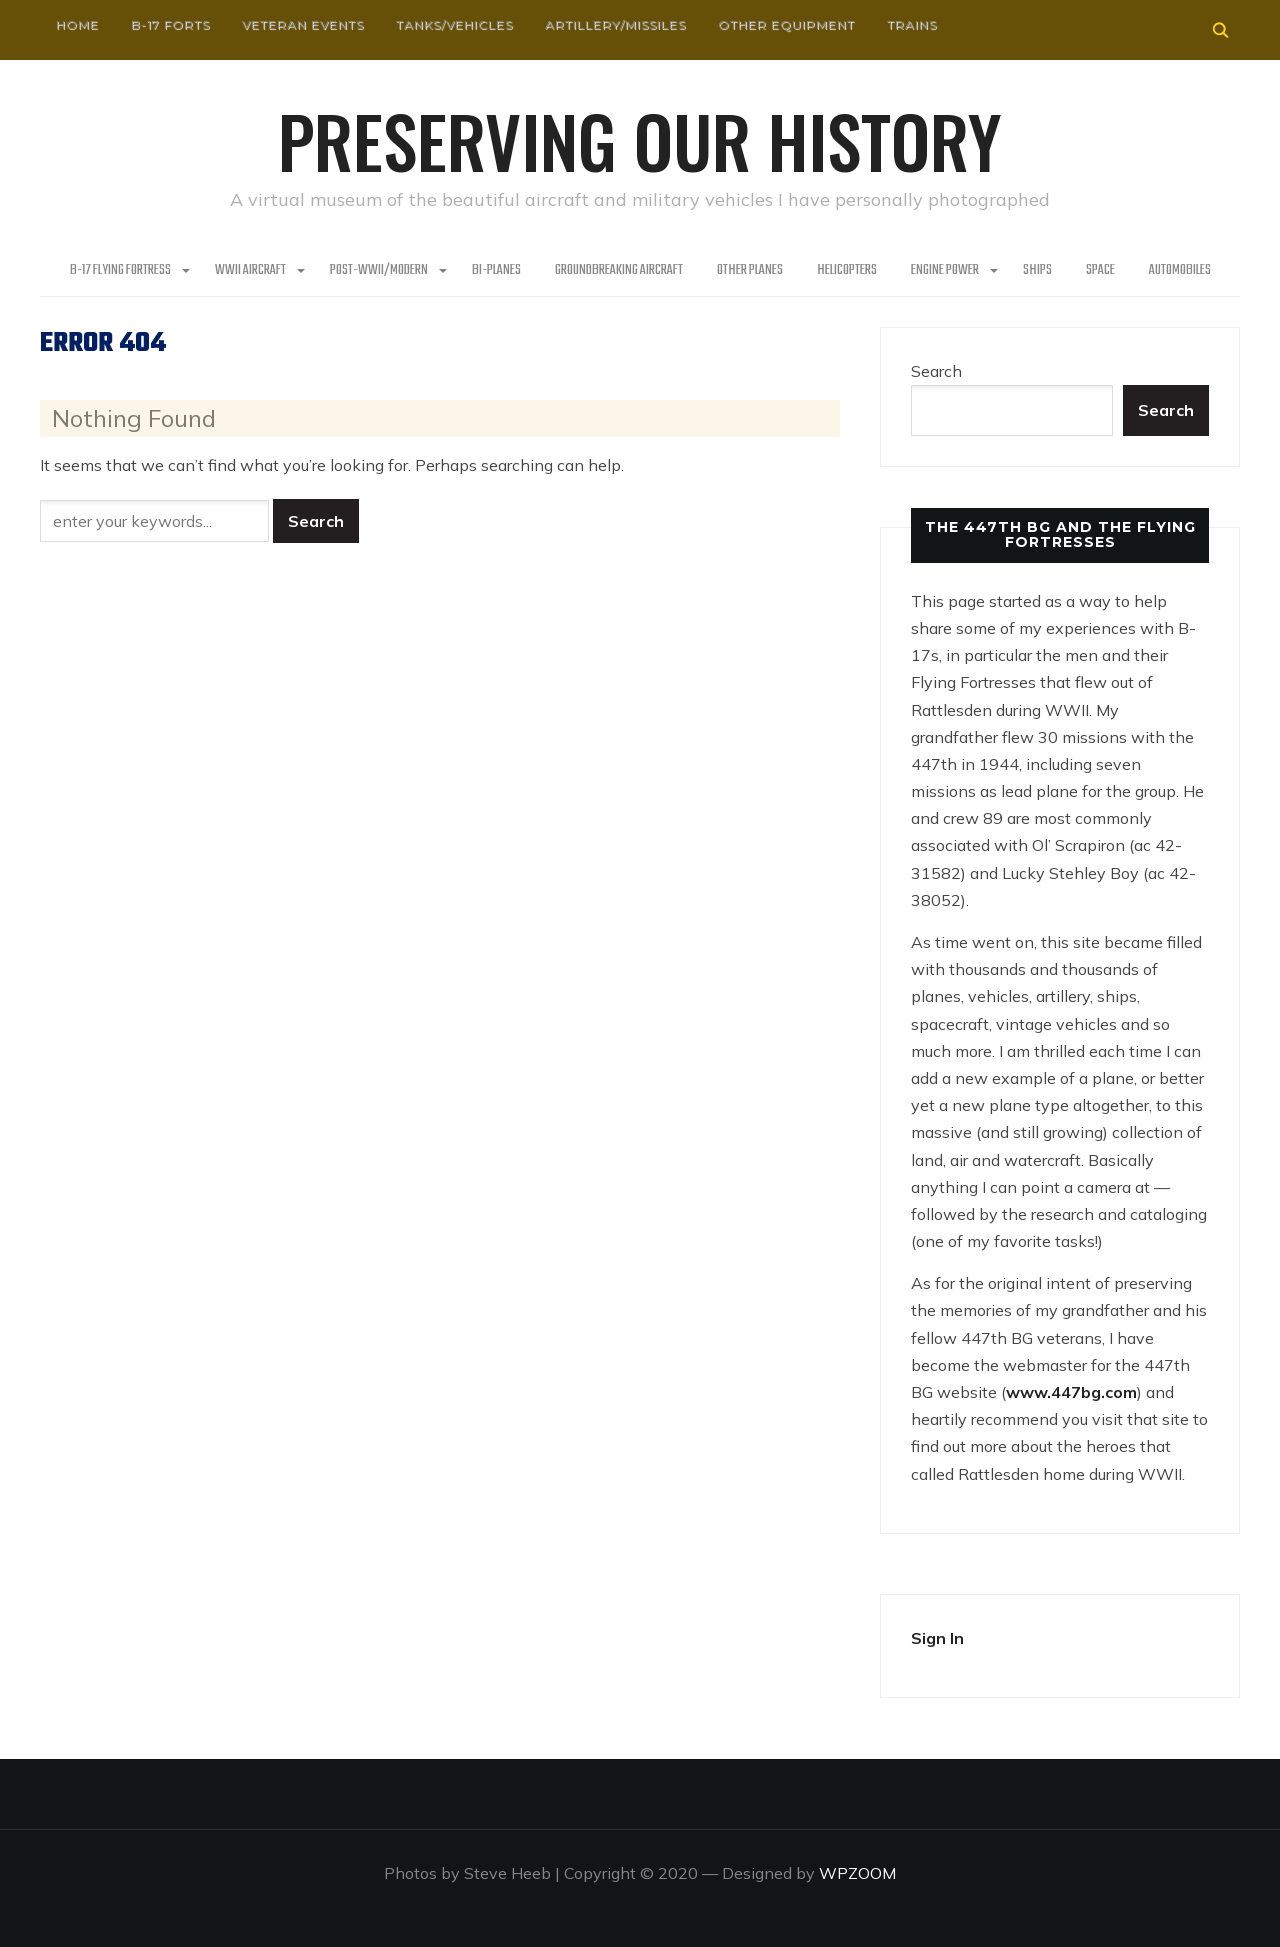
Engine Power (945, 270)
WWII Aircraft (250, 270)
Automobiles (1180, 270)
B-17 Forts (170, 24)
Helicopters (847, 270)
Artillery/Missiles (615, 24)
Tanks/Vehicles (454, 24)
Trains (912, 24)
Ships (1037, 270)
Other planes (750, 270)
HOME (77, 24)
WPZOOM (857, 1873)
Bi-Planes (496, 270)
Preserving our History (640, 140)
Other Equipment (786, 24)
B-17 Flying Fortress (120, 270)
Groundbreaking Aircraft (619, 270)
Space (1100, 270)
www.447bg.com (1071, 1392)
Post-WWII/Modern (379, 270)
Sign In (937, 1638)
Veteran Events (303, 24)
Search (936, 371)
